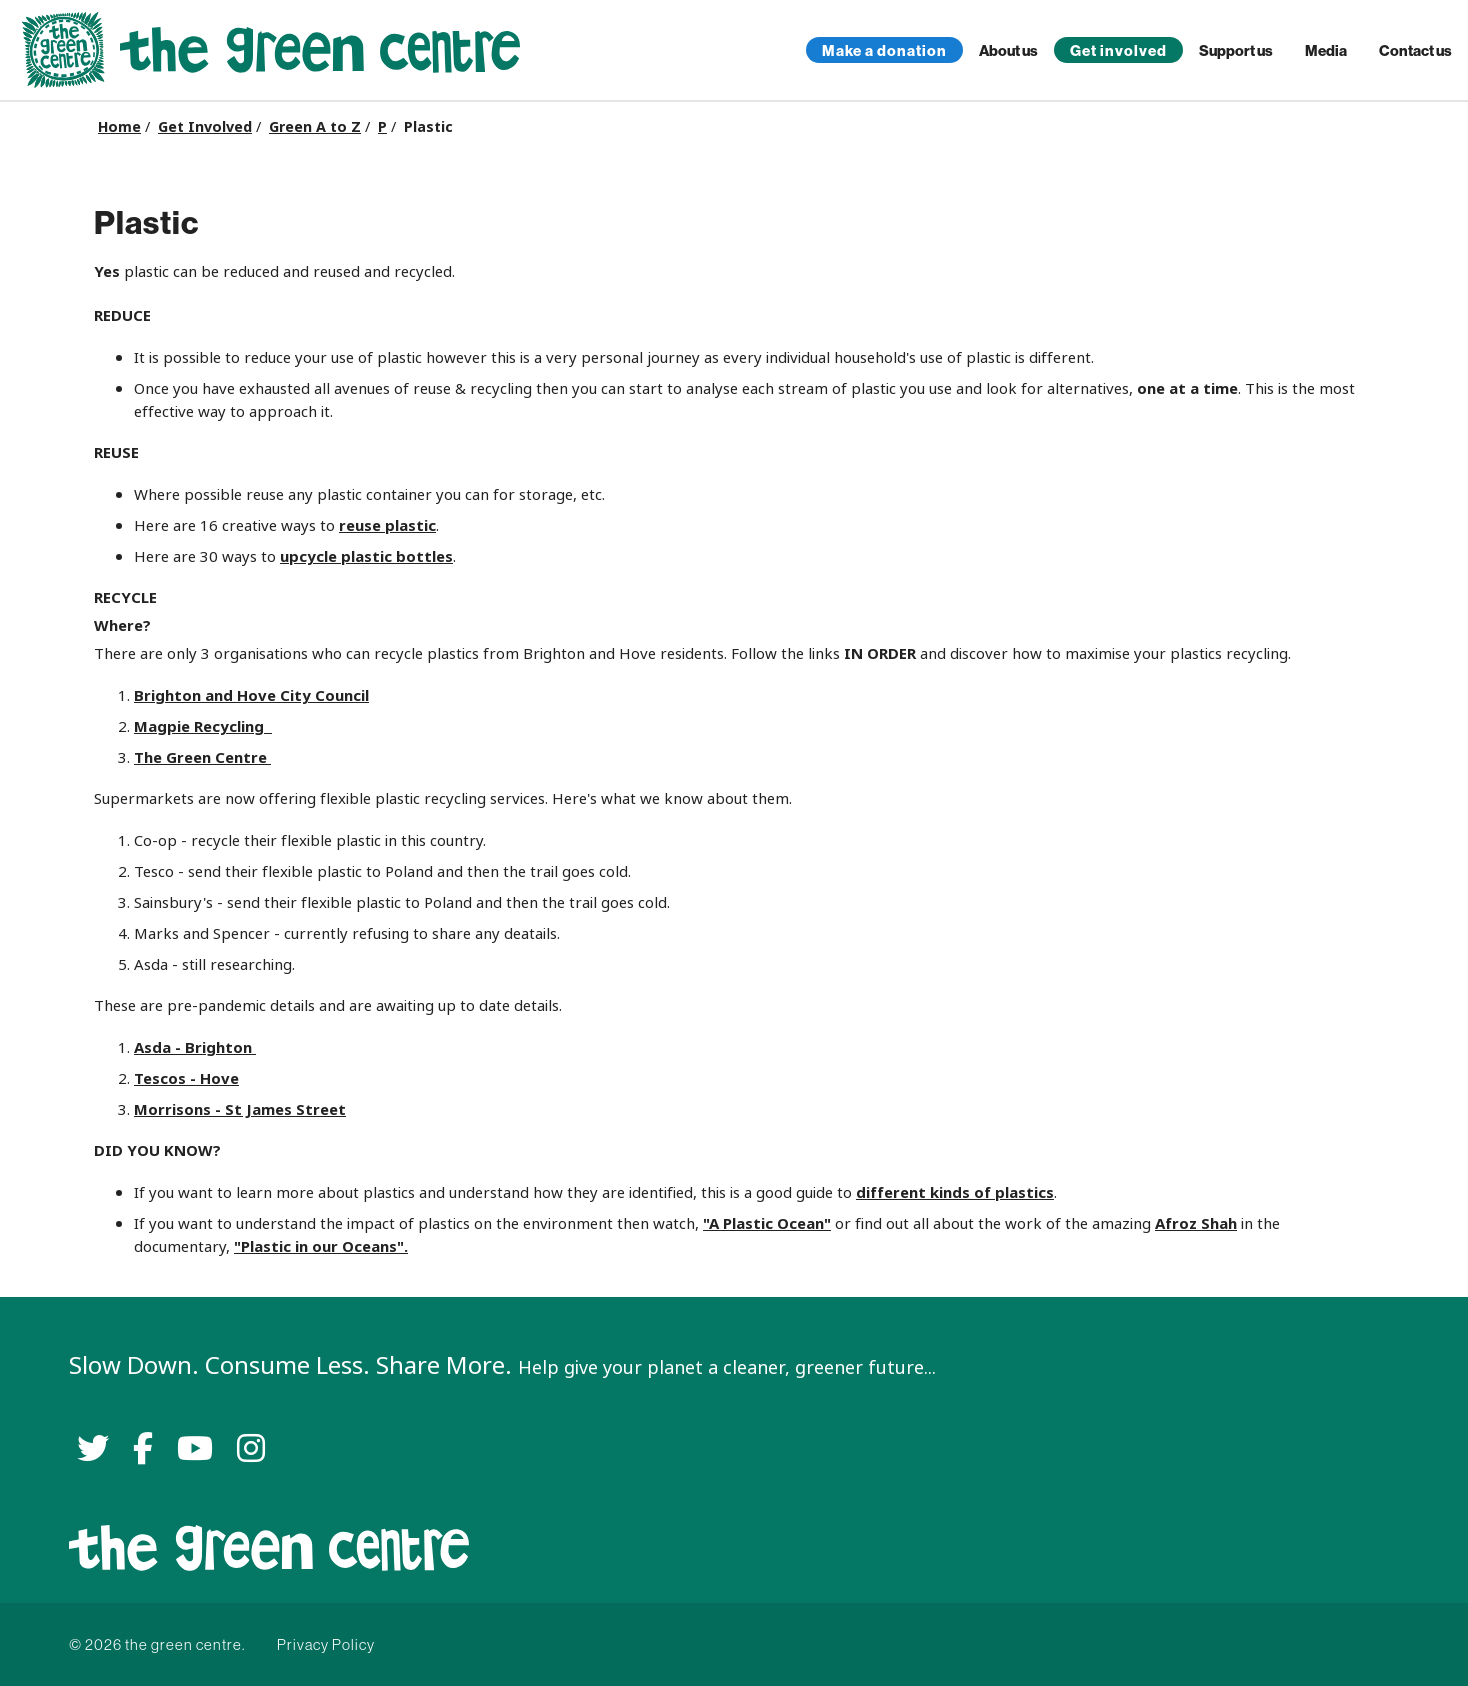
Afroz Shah (1196, 1223)
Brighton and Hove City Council (251, 695)
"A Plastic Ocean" (767, 1223)
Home (119, 127)
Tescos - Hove (186, 1078)
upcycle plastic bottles (366, 556)
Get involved (1118, 50)
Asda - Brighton (195, 1047)
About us (1008, 50)
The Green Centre (202, 757)
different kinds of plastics (955, 1192)
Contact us (1415, 50)
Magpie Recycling (203, 726)
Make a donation (884, 50)
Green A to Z (315, 127)
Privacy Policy (326, 1644)
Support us (1236, 50)
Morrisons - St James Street (240, 1109)
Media (1326, 50)
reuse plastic (387, 525)
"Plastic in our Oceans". (321, 1246)
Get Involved (205, 127)
